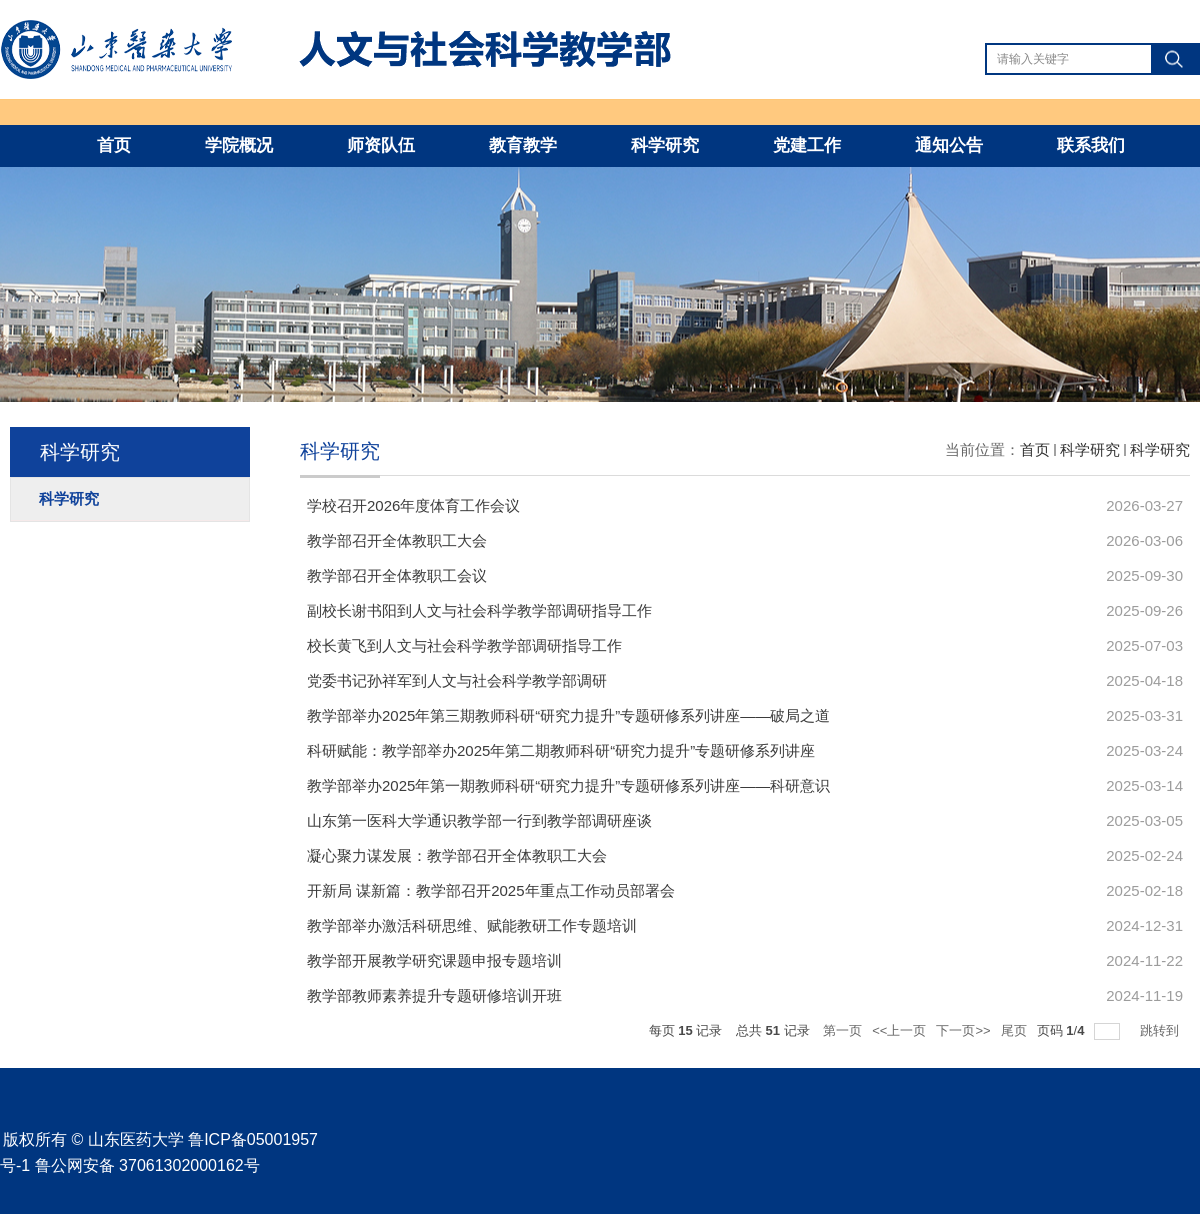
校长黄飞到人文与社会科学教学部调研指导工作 (464, 645)
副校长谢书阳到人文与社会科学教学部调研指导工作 (479, 610)
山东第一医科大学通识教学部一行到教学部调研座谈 (479, 820)
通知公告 (949, 145)
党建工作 (807, 145)
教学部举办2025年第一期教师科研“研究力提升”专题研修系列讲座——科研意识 (568, 785)
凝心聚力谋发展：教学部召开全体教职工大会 (457, 855)
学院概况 (239, 145)
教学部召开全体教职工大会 (397, 540)
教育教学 (523, 145)
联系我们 (1091, 145)
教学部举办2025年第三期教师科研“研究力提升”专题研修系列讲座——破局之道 (568, 715)
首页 (114, 145)
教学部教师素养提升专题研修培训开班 (434, 995)
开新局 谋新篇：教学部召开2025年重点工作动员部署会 (491, 890)
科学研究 (665, 145)
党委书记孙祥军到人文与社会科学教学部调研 (457, 680)
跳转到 (1161, 1030)
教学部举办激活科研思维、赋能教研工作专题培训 (472, 925)
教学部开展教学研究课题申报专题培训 (434, 960)
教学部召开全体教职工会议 (397, 575)
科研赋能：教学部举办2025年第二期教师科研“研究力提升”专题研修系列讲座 (561, 750)
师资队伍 (381, 145)
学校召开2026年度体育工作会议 (413, 505)
